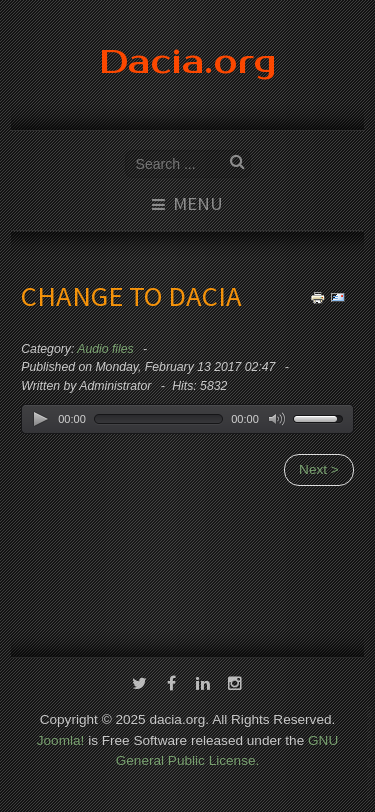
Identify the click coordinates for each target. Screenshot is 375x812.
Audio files (105, 349)
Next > (319, 469)
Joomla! (61, 738)
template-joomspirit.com (371, 753)
